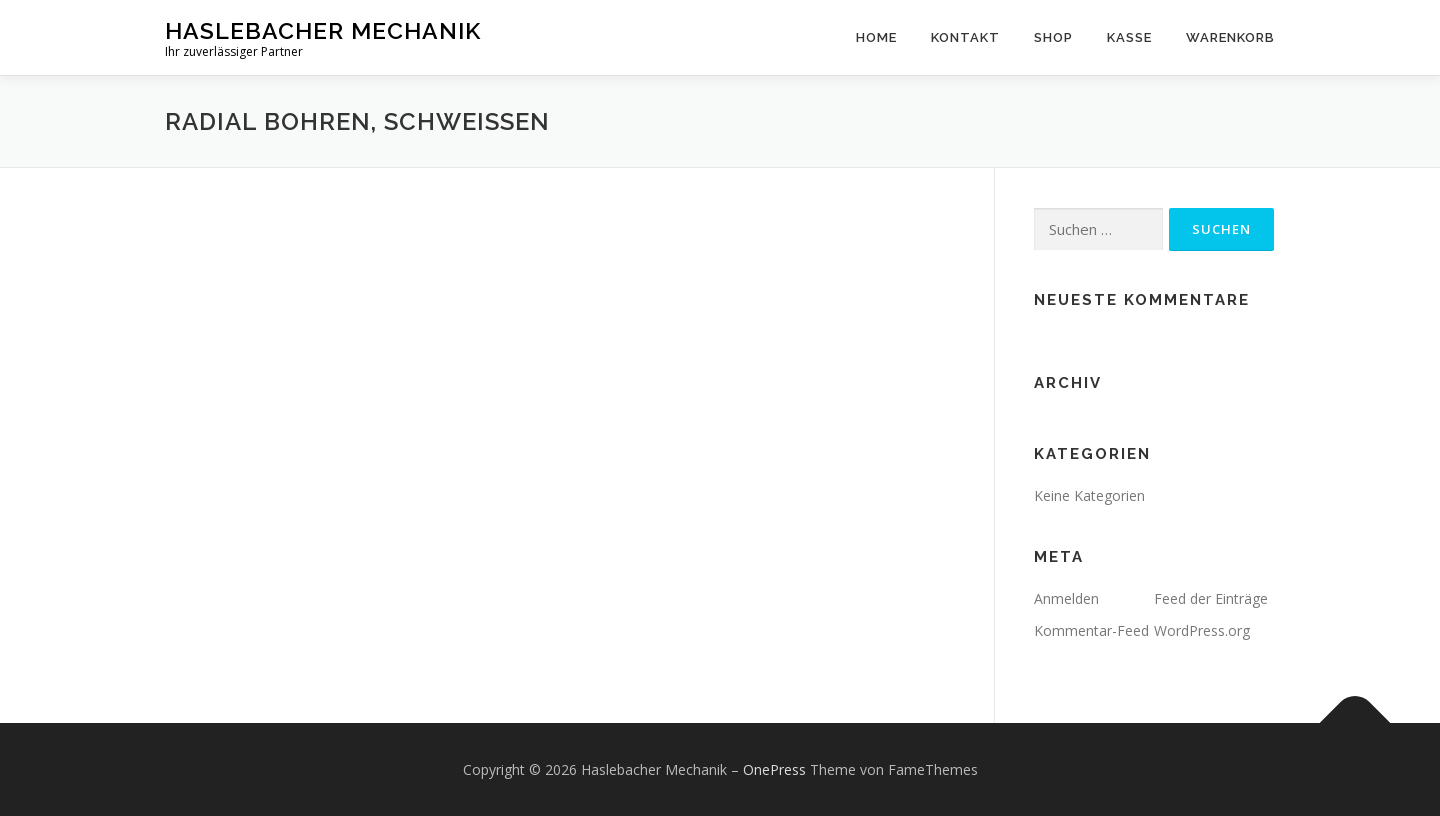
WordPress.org (1202, 630)
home (876, 37)
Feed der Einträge (1211, 598)
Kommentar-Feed (1091, 630)
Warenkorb (1230, 37)
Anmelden (1066, 598)
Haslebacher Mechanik (323, 30)
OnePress (774, 769)
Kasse (1129, 37)
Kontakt (965, 37)
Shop (1053, 37)
